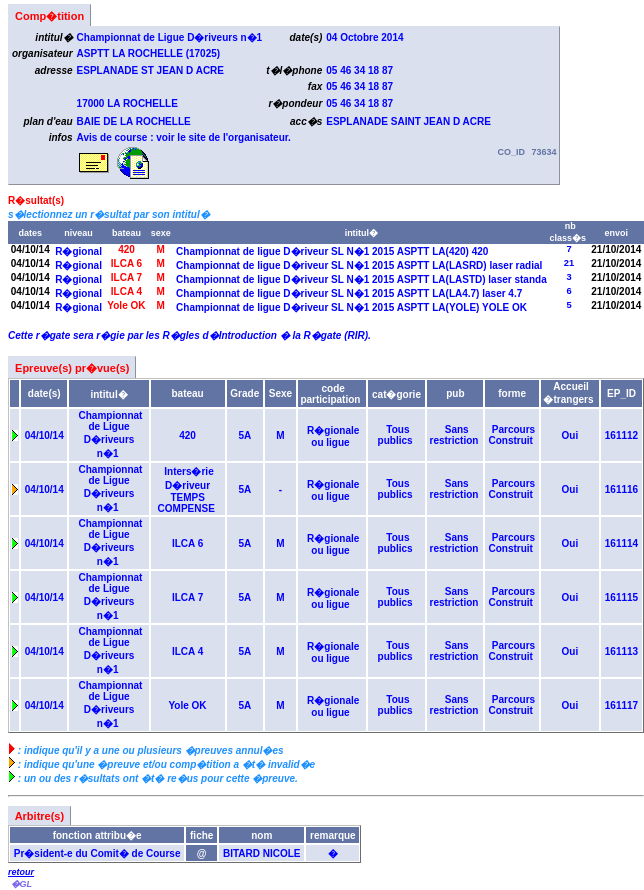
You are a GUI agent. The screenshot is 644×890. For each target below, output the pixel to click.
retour (21, 872)
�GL (21, 884)
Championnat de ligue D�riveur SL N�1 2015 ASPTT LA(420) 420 (332, 251)
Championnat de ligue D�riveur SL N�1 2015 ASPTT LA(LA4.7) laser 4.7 (349, 293)
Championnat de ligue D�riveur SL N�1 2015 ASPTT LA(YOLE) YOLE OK (351, 307)
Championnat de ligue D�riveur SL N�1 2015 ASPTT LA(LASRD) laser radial (359, 265)
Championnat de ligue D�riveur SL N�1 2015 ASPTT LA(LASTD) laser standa (361, 279)
